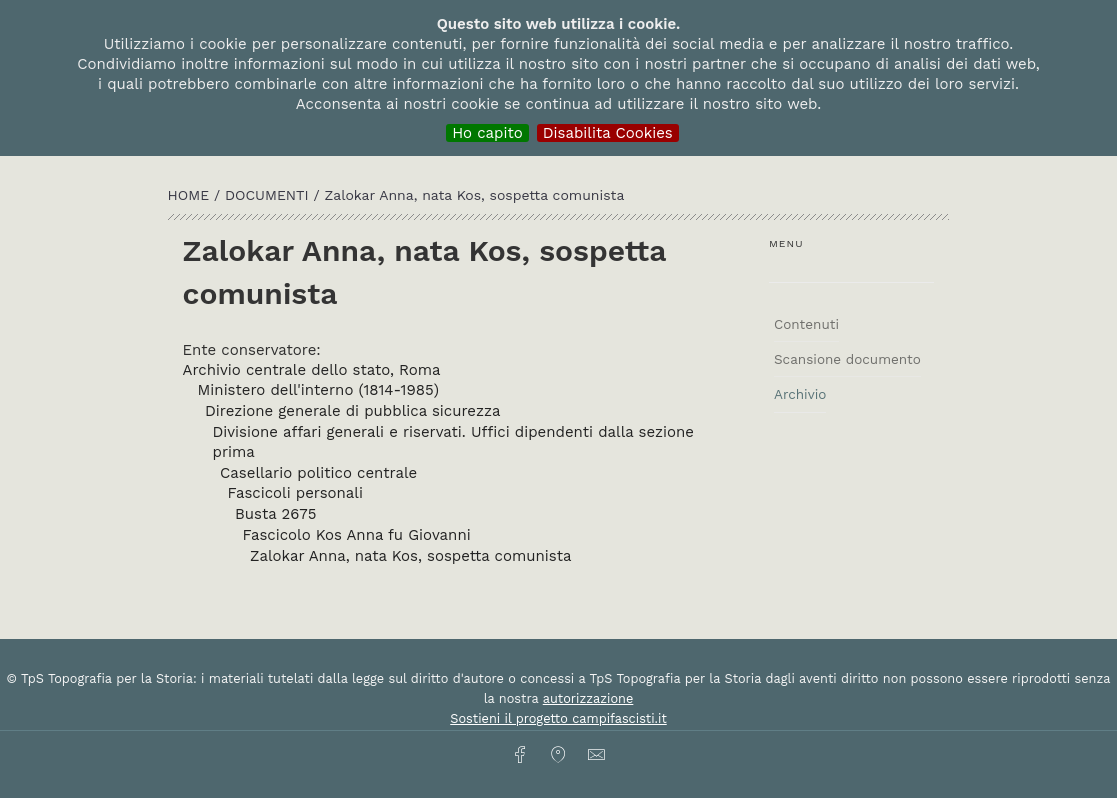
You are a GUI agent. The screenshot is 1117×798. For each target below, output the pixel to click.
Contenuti (806, 324)
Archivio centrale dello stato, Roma (312, 370)
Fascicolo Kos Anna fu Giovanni (357, 535)
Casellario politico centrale (318, 473)
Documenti (269, 195)
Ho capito (487, 133)
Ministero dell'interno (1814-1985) (318, 390)
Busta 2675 (275, 514)
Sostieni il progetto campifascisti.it (558, 718)
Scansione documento (847, 359)
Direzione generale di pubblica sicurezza (352, 411)
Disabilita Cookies (608, 133)
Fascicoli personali (295, 493)
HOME (191, 195)
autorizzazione (588, 698)
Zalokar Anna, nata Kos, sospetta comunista (410, 556)
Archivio (800, 394)
